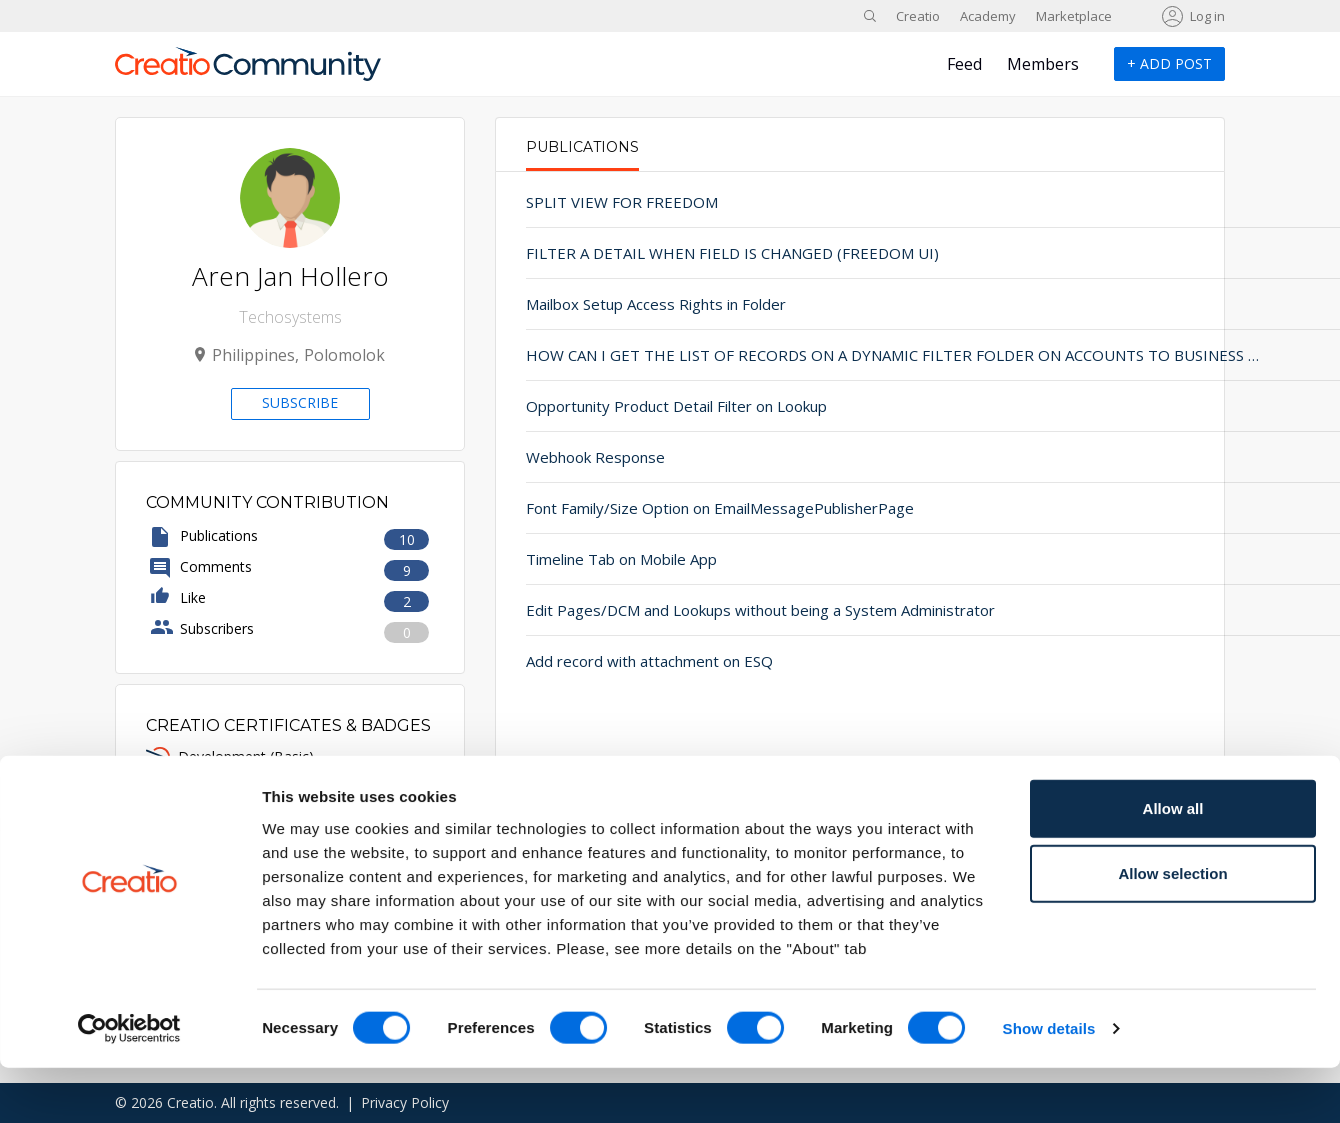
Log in (1207, 16)
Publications (582, 147)
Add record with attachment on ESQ (649, 661)
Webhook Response (595, 457)
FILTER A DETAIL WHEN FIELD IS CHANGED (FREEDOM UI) (732, 253)
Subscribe (300, 402)
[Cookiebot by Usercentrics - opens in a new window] (129, 1084)
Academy (988, 16)
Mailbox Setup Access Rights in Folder (656, 304)
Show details (1049, 1083)
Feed (964, 64)
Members (1043, 64)
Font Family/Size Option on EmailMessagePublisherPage (720, 508)
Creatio (918, 16)
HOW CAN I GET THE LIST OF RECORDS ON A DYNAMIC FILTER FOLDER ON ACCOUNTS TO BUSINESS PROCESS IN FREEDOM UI (732, 355)
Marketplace (1074, 16)
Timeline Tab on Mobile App (621, 559)
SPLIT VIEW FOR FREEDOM (622, 202)
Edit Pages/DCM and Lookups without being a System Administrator (732, 610)
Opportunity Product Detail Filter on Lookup (676, 406)
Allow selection (1172, 928)
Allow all (1173, 862)
